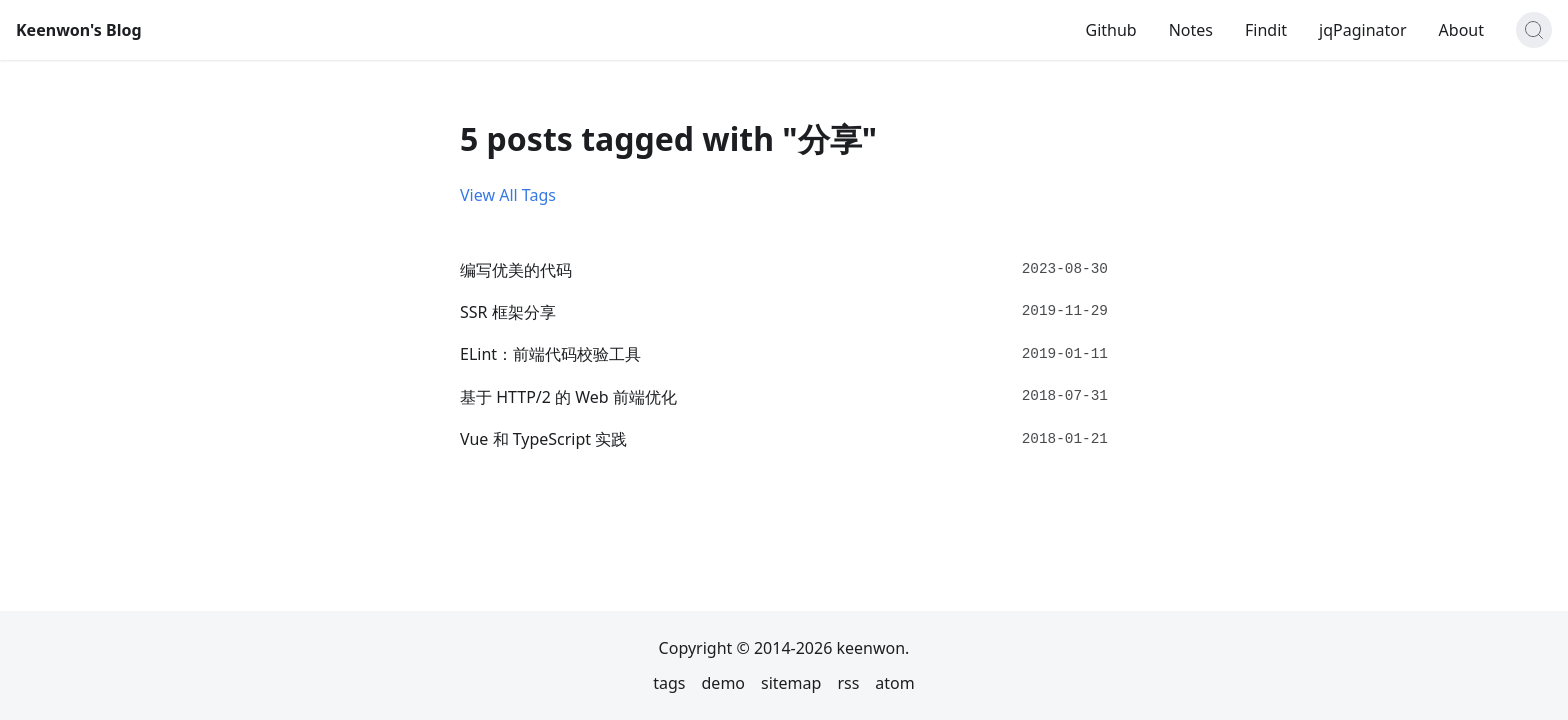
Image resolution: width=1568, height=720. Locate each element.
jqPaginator (1363, 30)
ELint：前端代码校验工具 (550, 354)
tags (669, 683)
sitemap (791, 683)
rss (848, 683)
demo (724, 683)
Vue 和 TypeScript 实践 (543, 439)
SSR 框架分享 (508, 312)
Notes (1191, 30)
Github (1110, 30)
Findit (1266, 30)
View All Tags (508, 195)
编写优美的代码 (516, 270)
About (1461, 30)
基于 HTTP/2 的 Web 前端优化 (568, 397)
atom (894, 683)
